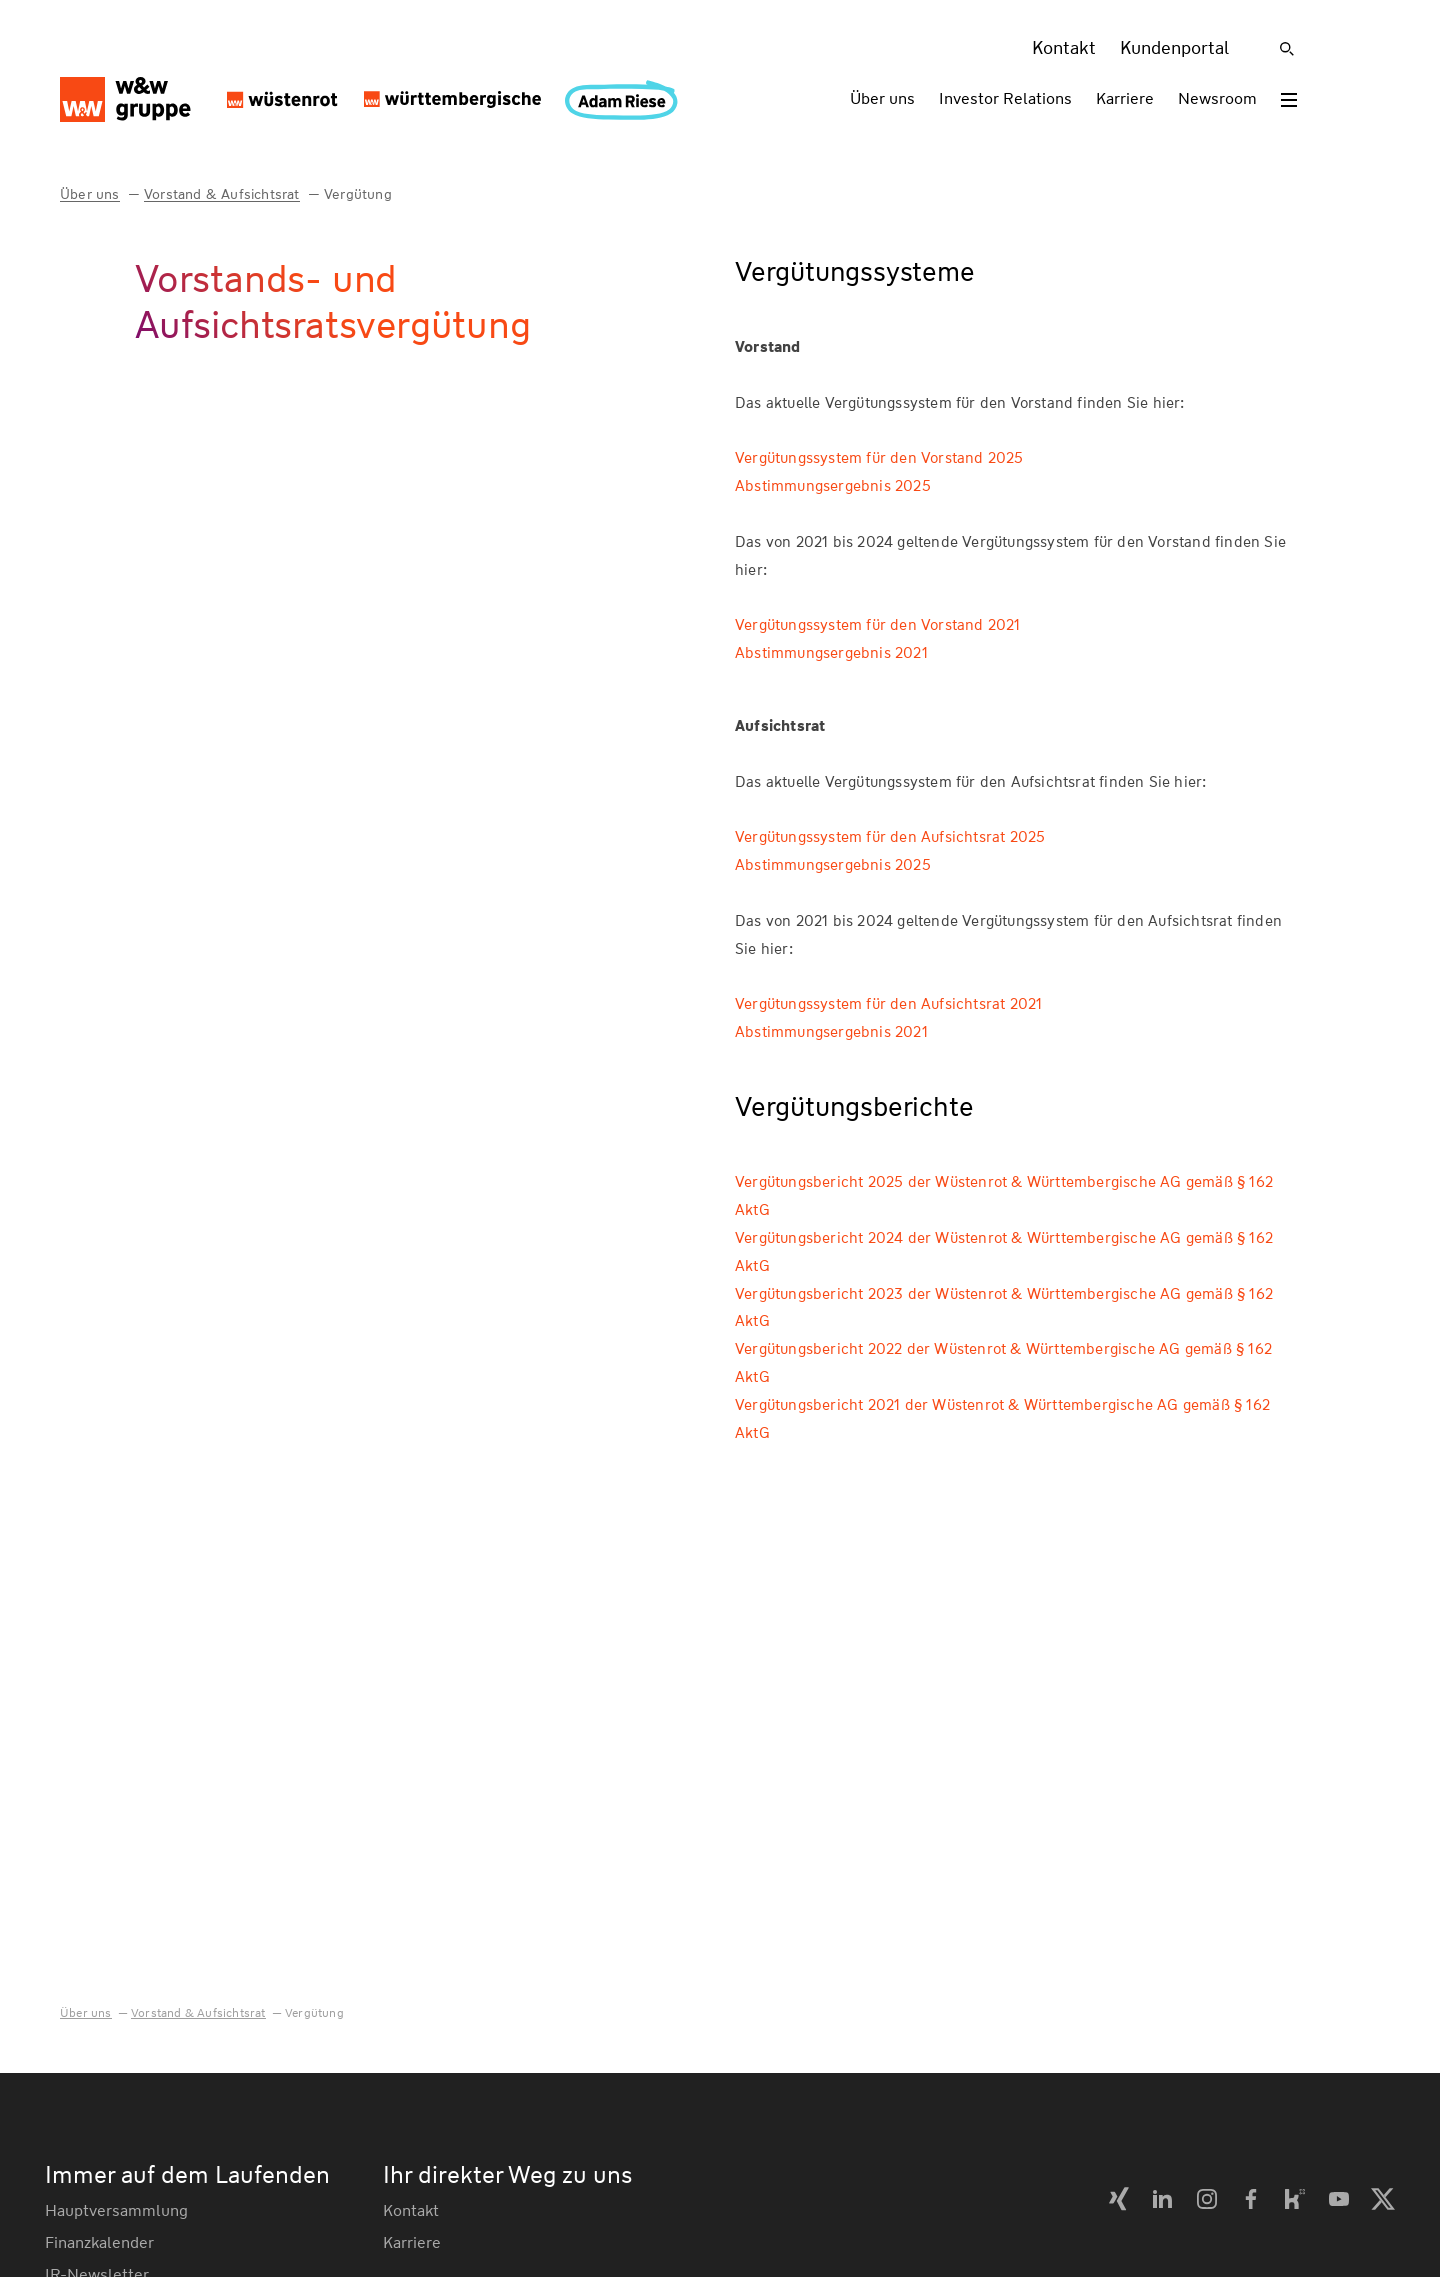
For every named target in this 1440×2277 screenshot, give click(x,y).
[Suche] (1287, 49)
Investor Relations (1005, 98)
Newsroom (1217, 98)
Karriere (1125, 98)
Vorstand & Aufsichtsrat (222, 194)
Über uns (882, 98)
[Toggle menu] (1289, 100)
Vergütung (358, 194)
